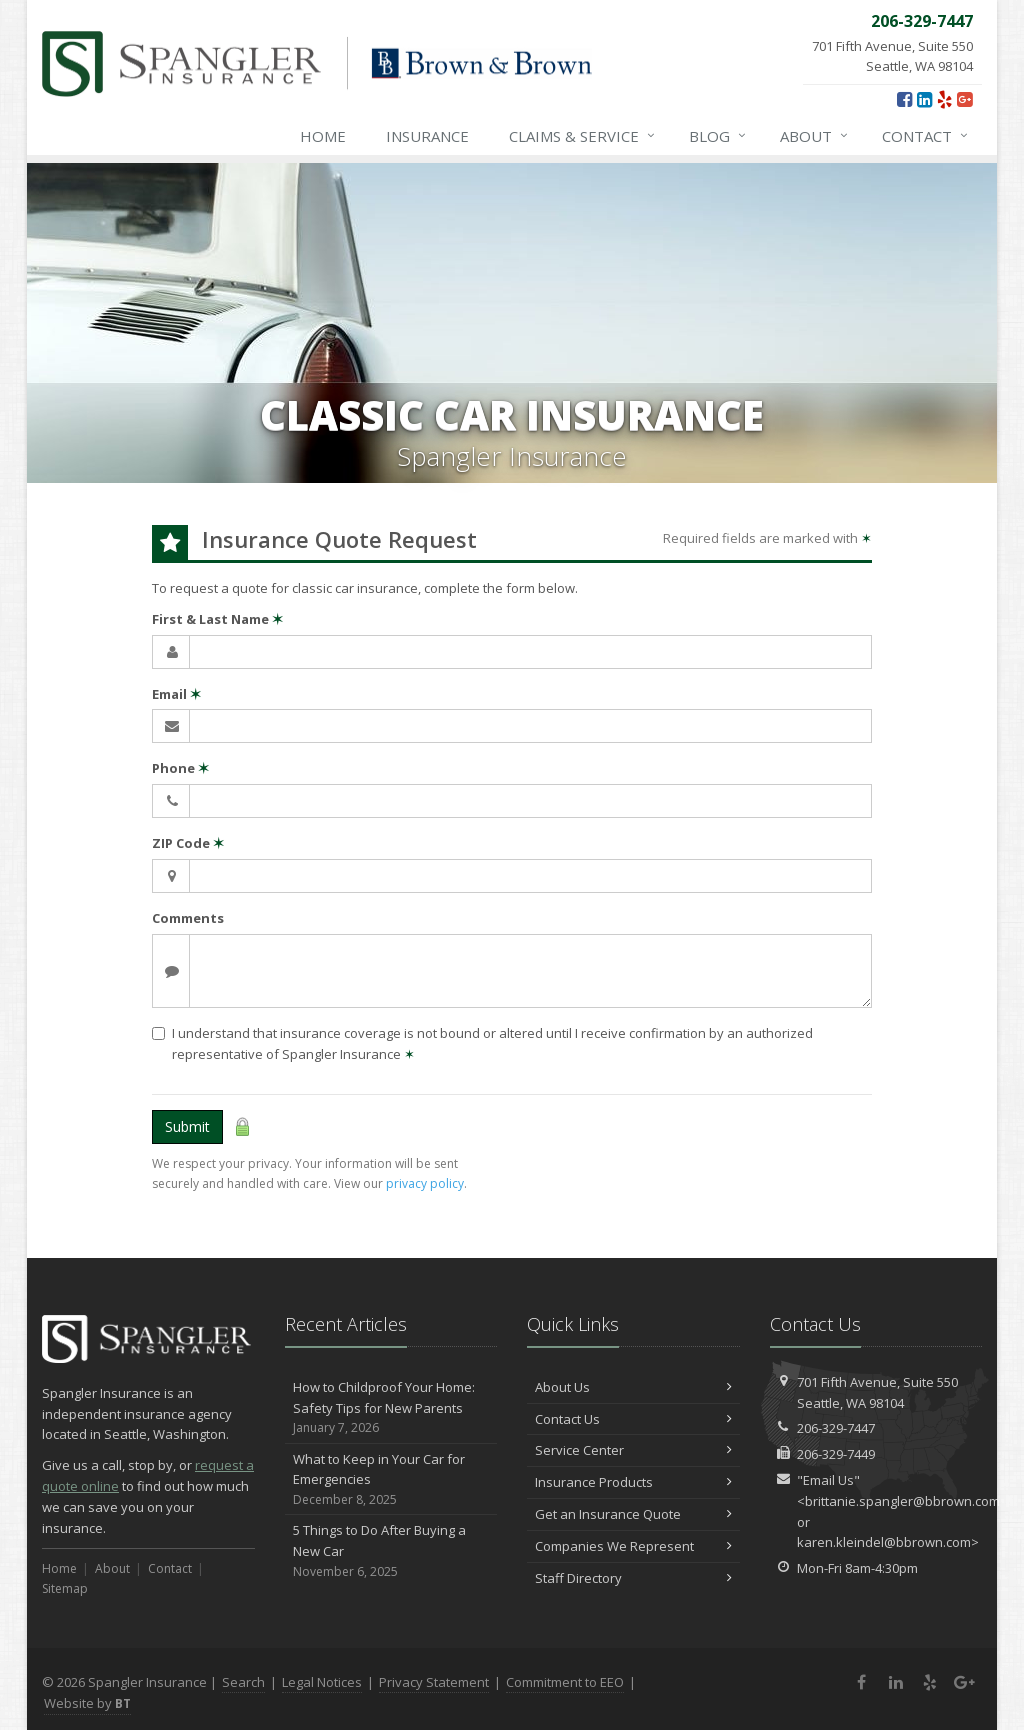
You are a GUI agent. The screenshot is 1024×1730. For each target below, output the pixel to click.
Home (323, 136)
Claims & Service (583, 136)
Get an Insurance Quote (633, 1514)
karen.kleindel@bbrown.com (884, 1542)
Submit (187, 1126)
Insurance (427, 136)
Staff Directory (633, 1578)
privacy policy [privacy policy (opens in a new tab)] (425, 1183)
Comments (188, 918)
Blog (718, 136)
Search (243, 1682)
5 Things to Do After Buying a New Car (391, 1551)
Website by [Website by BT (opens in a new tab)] (87, 1703)
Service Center (633, 1450)
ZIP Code (188, 843)
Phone (180, 768)
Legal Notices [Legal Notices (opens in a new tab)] (322, 1682)
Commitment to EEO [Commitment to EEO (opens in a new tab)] (565, 1682)
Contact (926, 136)
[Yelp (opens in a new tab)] (944, 99)
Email (176, 694)
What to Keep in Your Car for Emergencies (391, 1480)
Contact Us (633, 1419)
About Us (633, 1387)
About (815, 136)
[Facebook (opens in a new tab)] (904, 99)
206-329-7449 (836, 1454)
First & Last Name (217, 619)
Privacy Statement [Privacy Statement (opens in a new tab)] (434, 1682)
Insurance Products (633, 1482)
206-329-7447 (836, 1428)
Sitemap (65, 1588)
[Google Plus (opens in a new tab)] (964, 99)
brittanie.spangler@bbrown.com (902, 1501)
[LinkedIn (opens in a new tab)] (924, 99)
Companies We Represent (633, 1546)
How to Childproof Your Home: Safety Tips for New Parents (391, 1408)
